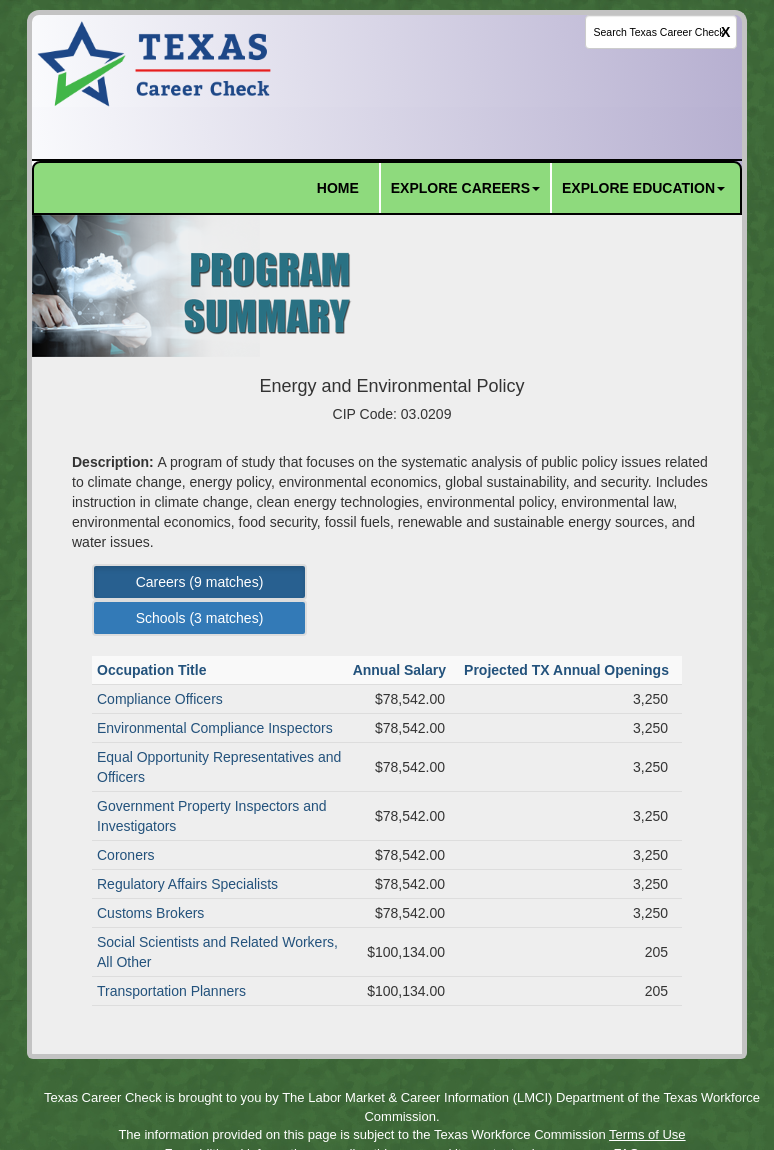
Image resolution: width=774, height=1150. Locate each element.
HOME (338, 188)
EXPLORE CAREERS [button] (465, 188)
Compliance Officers (160, 699)
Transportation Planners (171, 991)
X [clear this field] (725, 32)
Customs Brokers (150, 913)
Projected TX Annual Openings (568, 670)
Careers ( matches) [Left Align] (200, 582)
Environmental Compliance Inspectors (215, 728)
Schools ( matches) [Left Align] (200, 618)
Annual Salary (401, 670)
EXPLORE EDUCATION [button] (643, 188)
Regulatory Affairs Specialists (187, 884)
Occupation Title (153, 670)
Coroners (126, 855)
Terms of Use (647, 1134)
